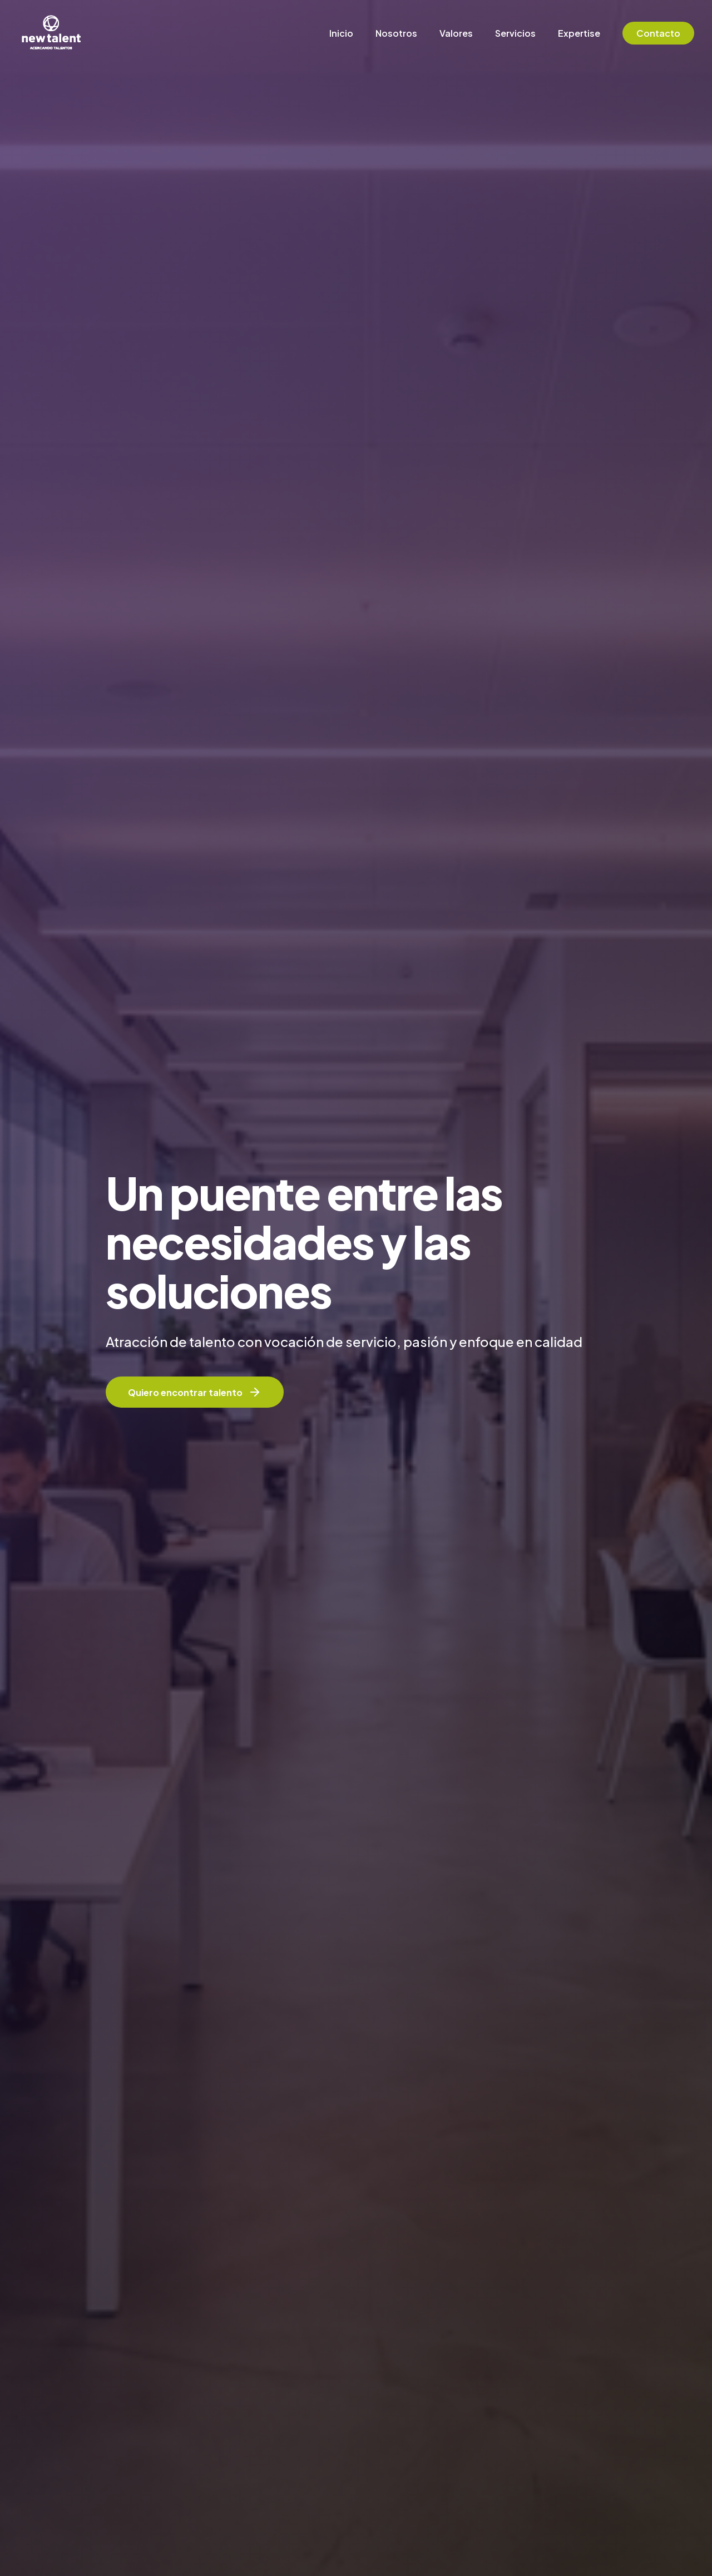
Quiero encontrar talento (194, 1392)
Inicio (341, 33)
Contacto (658, 33)
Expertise (579, 33)
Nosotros (396, 33)
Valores (456, 33)
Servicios (515, 33)
